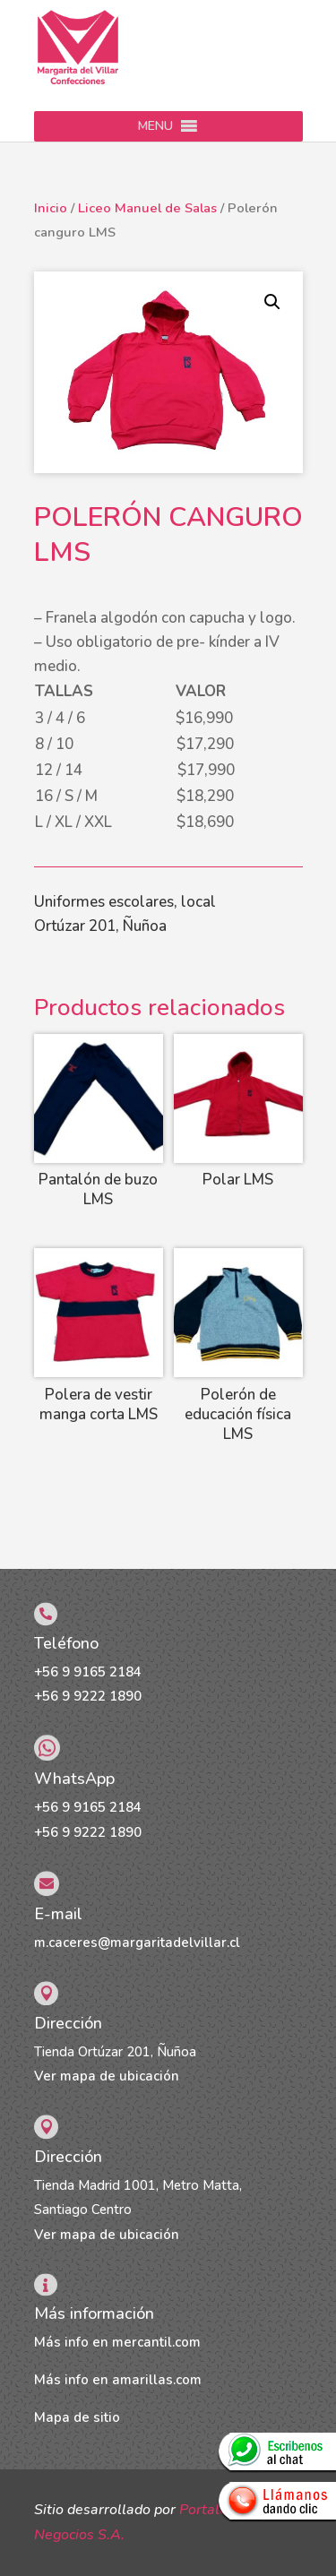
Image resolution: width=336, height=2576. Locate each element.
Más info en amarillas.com (118, 2380)
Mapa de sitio (77, 2417)
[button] (155, 126)
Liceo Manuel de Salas (147, 208)
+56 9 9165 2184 (88, 1672)
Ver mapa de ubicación (106, 2076)
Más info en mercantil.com (117, 2342)
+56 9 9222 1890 (88, 1696)
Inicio (50, 208)
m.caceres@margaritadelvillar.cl (137, 1942)
